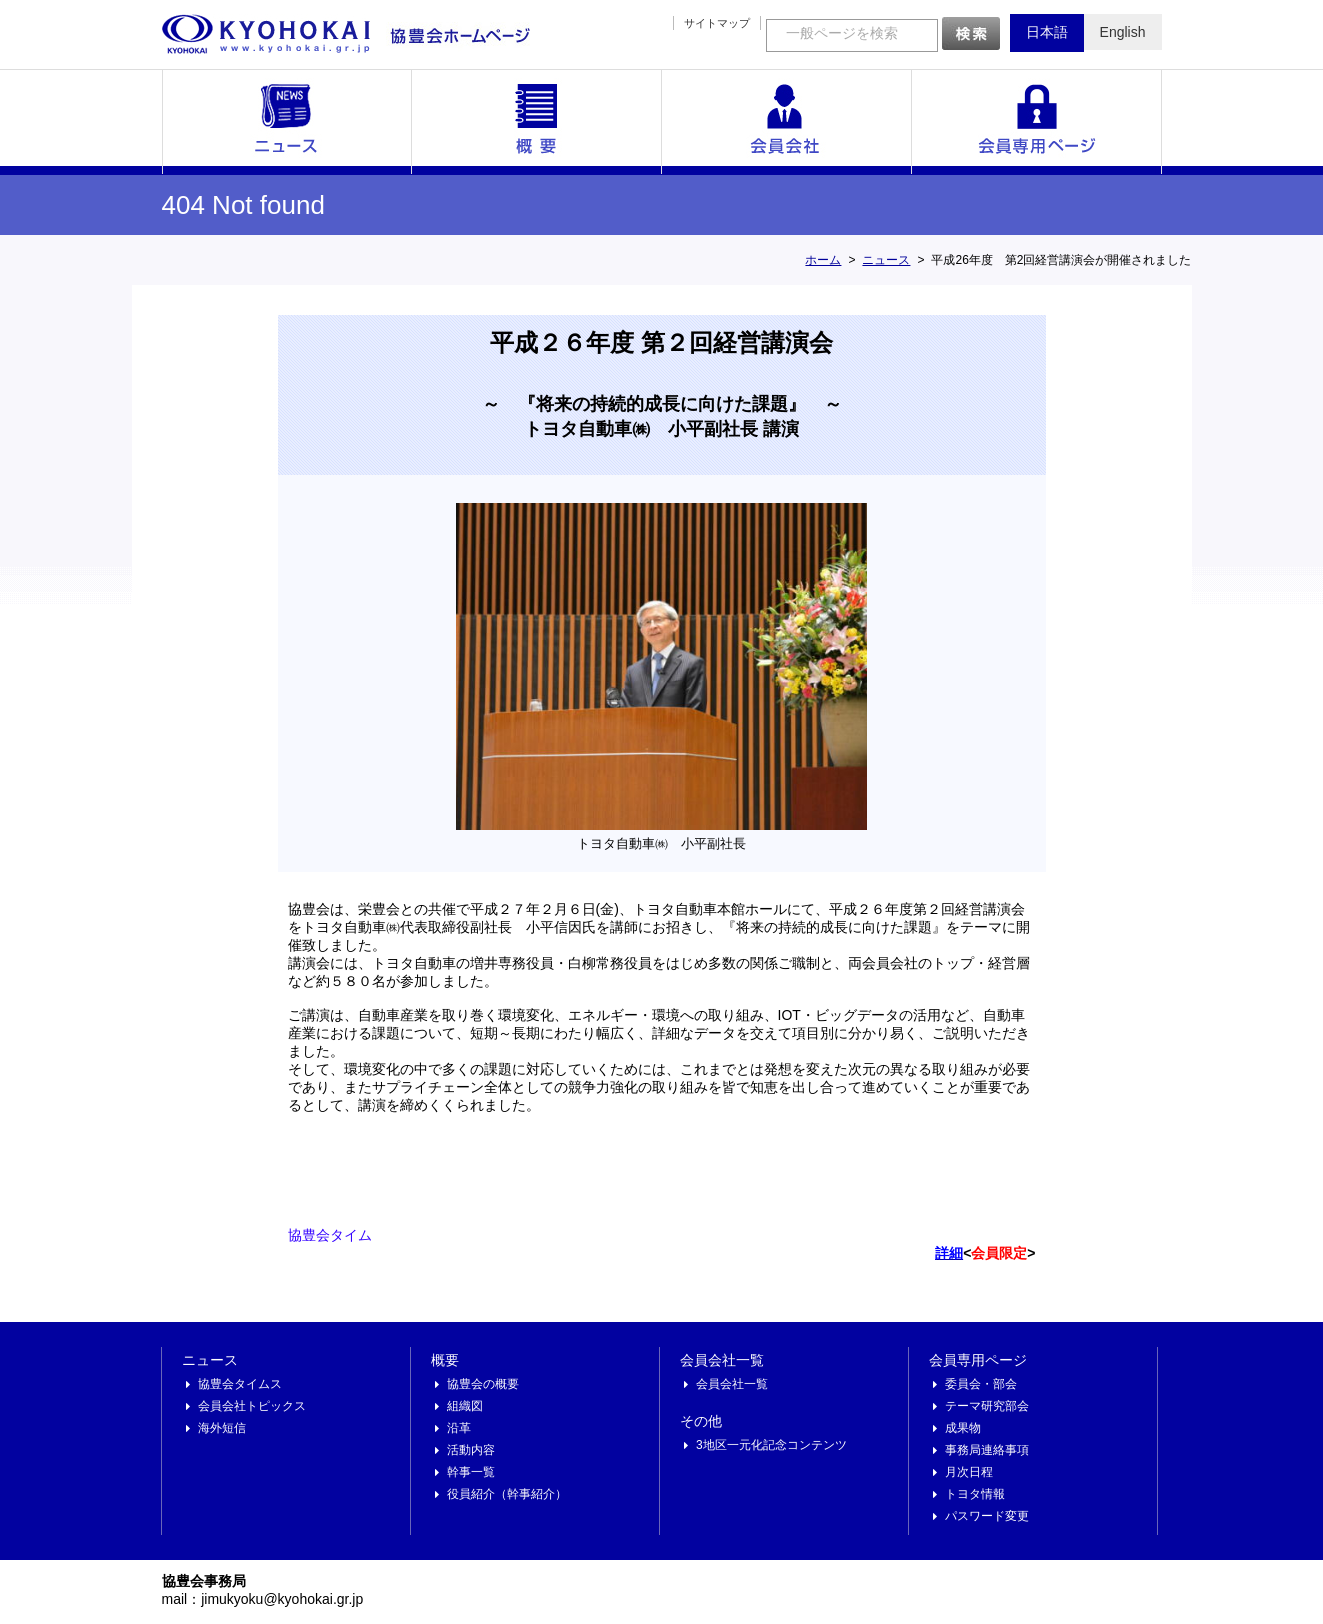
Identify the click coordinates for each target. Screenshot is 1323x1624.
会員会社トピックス (252, 1406)
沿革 (459, 1428)
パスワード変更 (987, 1516)
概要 (537, 122)
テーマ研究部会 (987, 1406)
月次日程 (969, 1472)
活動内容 (471, 1450)
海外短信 (222, 1428)
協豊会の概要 (483, 1384)
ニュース (287, 122)
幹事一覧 (471, 1472)
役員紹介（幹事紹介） (507, 1494)
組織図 (465, 1406)
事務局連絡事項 (987, 1450)
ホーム (823, 260)
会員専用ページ (1037, 122)
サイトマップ (717, 23)
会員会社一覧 (787, 122)
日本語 (1047, 32)
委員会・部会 (981, 1384)
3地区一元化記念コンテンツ (771, 1445)
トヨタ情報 (975, 1494)
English (1123, 32)
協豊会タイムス (240, 1384)
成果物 (963, 1428)
